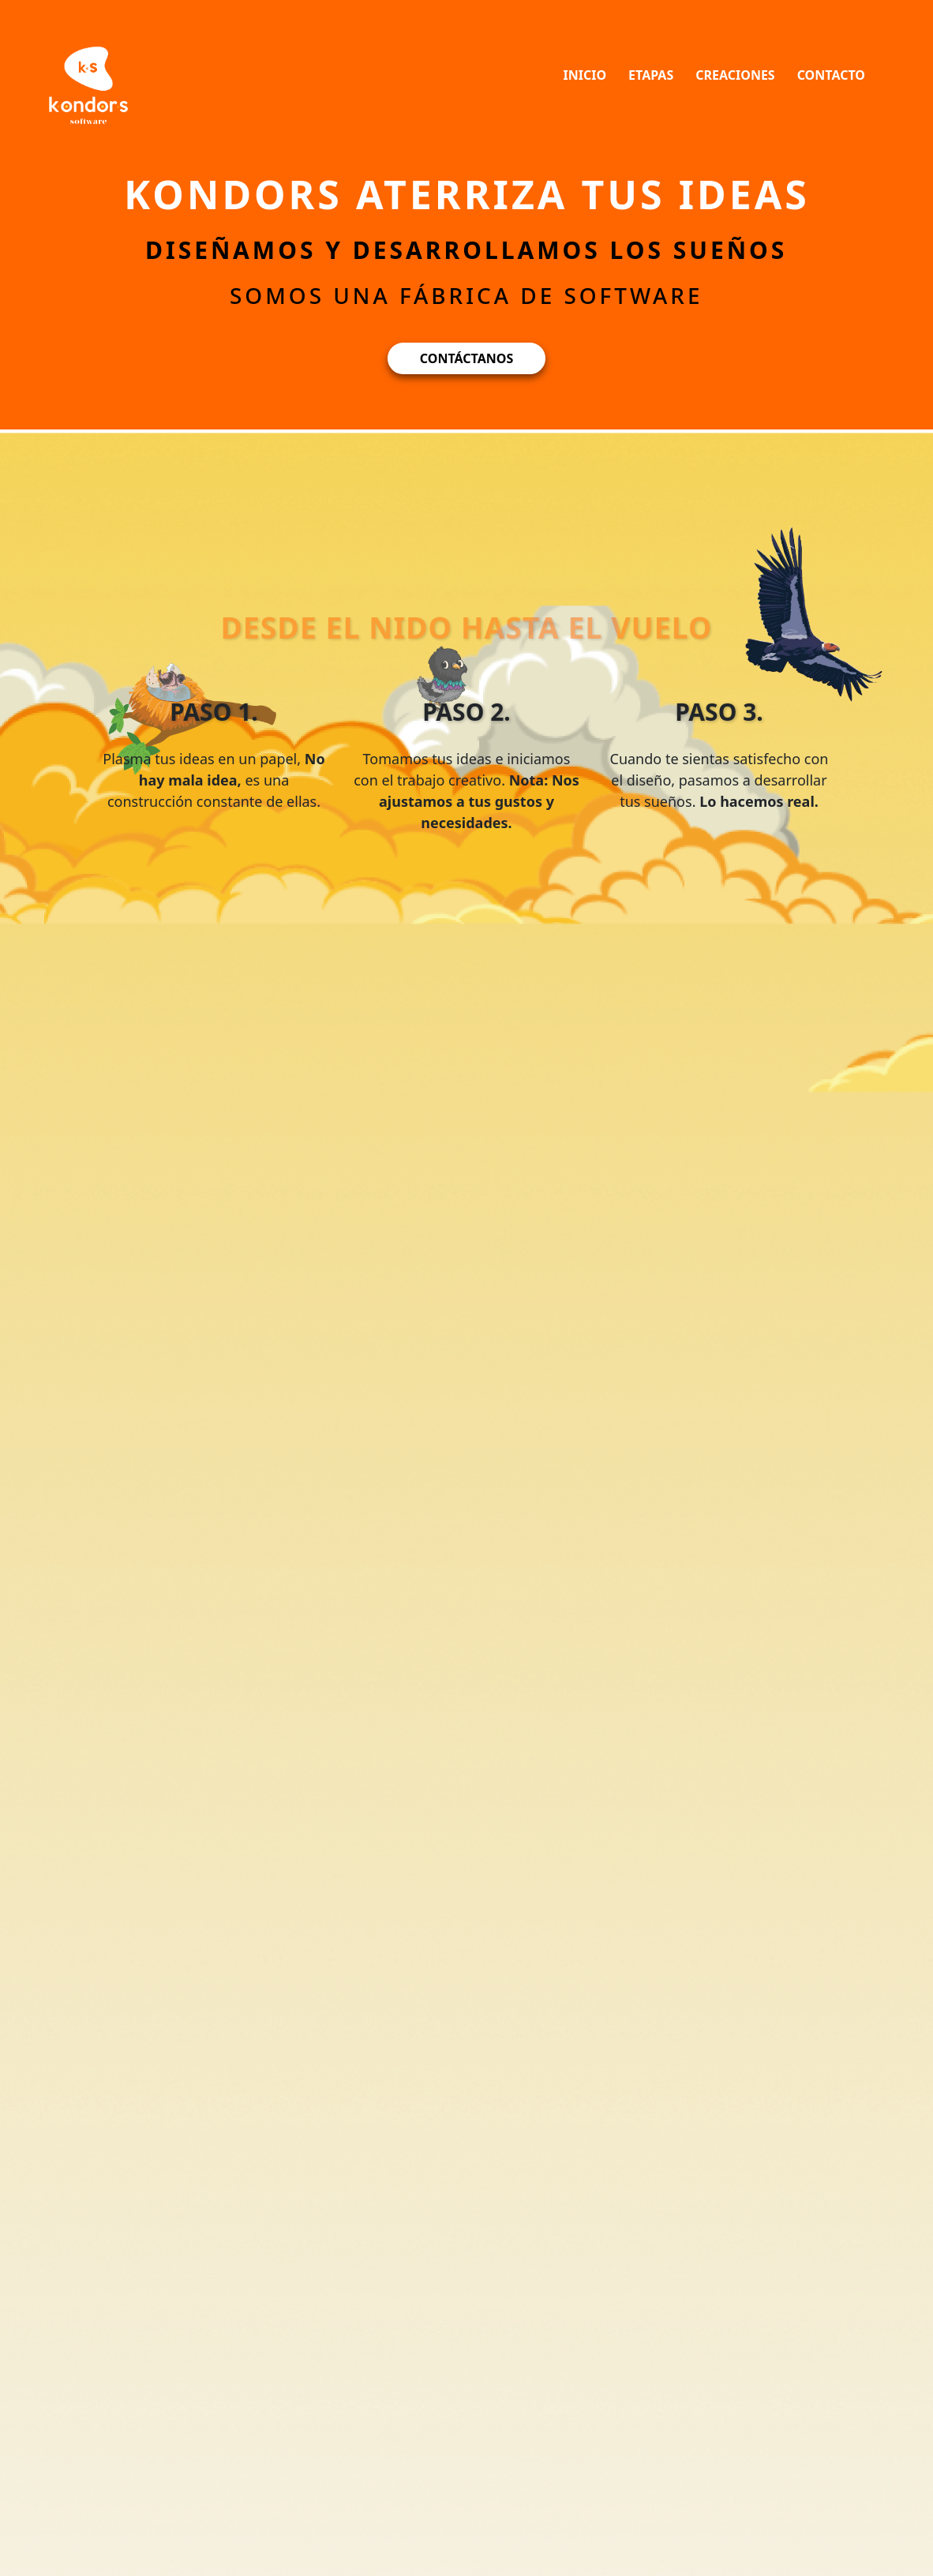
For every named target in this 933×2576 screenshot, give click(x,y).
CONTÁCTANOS (466, 358)
